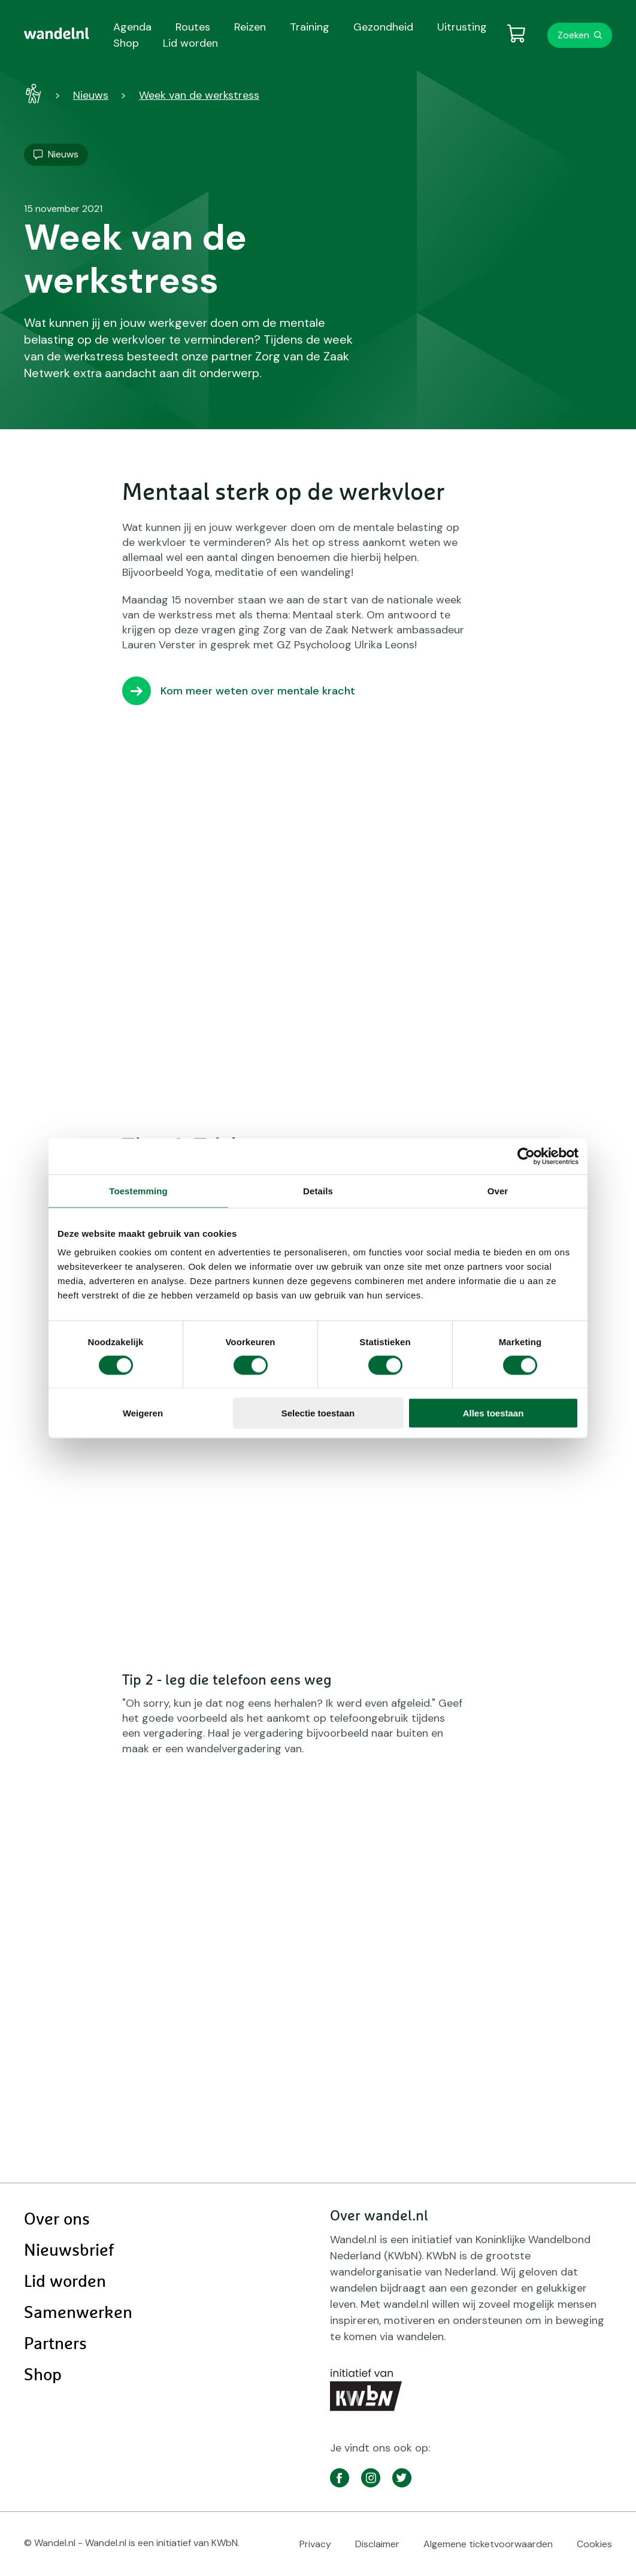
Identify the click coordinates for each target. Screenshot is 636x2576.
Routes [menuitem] (192, 27)
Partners (55, 2344)
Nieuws (90, 95)
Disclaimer (377, 2544)
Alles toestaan (493, 1413)
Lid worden (65, 2282)
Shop (43, 2375)
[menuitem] (56, 34)
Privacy (315, 2544)
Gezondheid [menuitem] (383, 27)
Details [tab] (318, 1190)
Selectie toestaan (318, 1413)
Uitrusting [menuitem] (462, 27)
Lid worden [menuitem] (190, 43)
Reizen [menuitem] (250, 27)
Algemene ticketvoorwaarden (488, 2544)
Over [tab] (497, 1190)
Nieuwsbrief (69, 2251)
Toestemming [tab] (138, 1190)
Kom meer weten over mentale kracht (257, 691)
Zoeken (573, 35)
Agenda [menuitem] (132, 27)
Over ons (57, 2219)
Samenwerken (78, 2313)
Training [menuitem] (309, 27)
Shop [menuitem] (126, 43)
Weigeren (143, 1413)
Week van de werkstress (199, 95)
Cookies (594, 2544)
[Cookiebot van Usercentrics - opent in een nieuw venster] (526, 1156)
